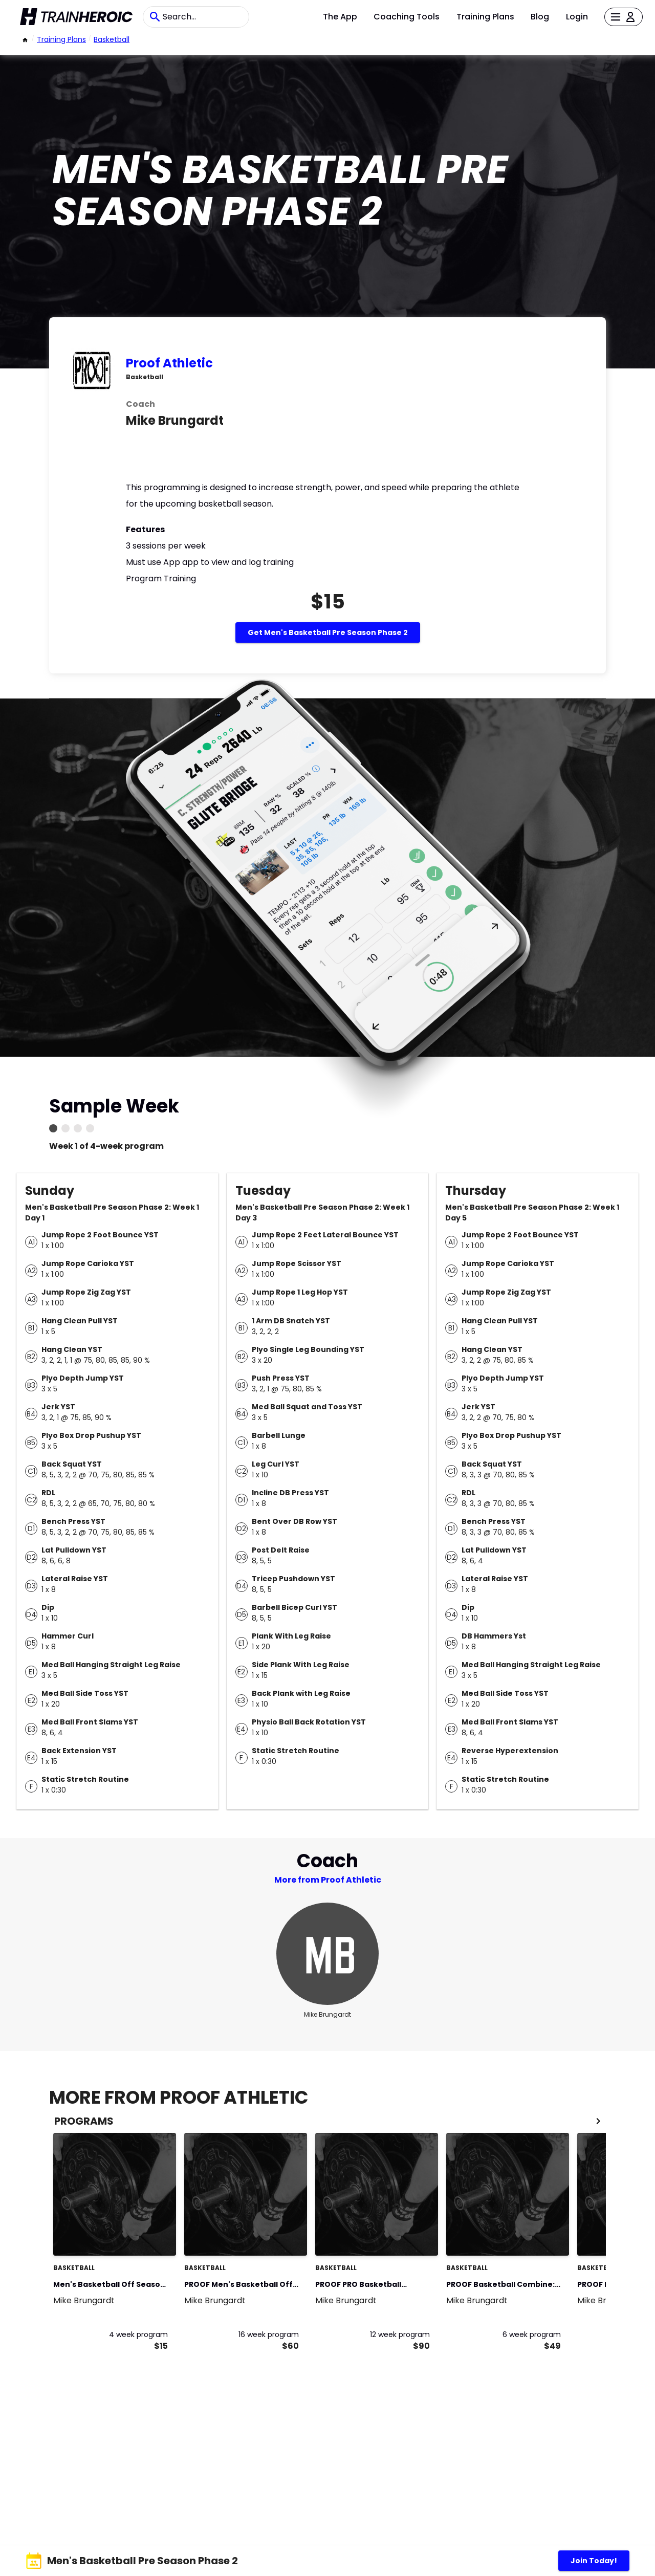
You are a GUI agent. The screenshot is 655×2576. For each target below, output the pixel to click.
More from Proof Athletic (327, 1880)
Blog (540, 17)
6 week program (532, 2334)
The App (340, 17)
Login (577, 17)
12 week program (400, 2334)
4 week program (138, 2334)
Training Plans (485, 17)
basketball (111, 39)
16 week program (268, 2334)
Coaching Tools (407, 17)
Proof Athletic (169, 363)
